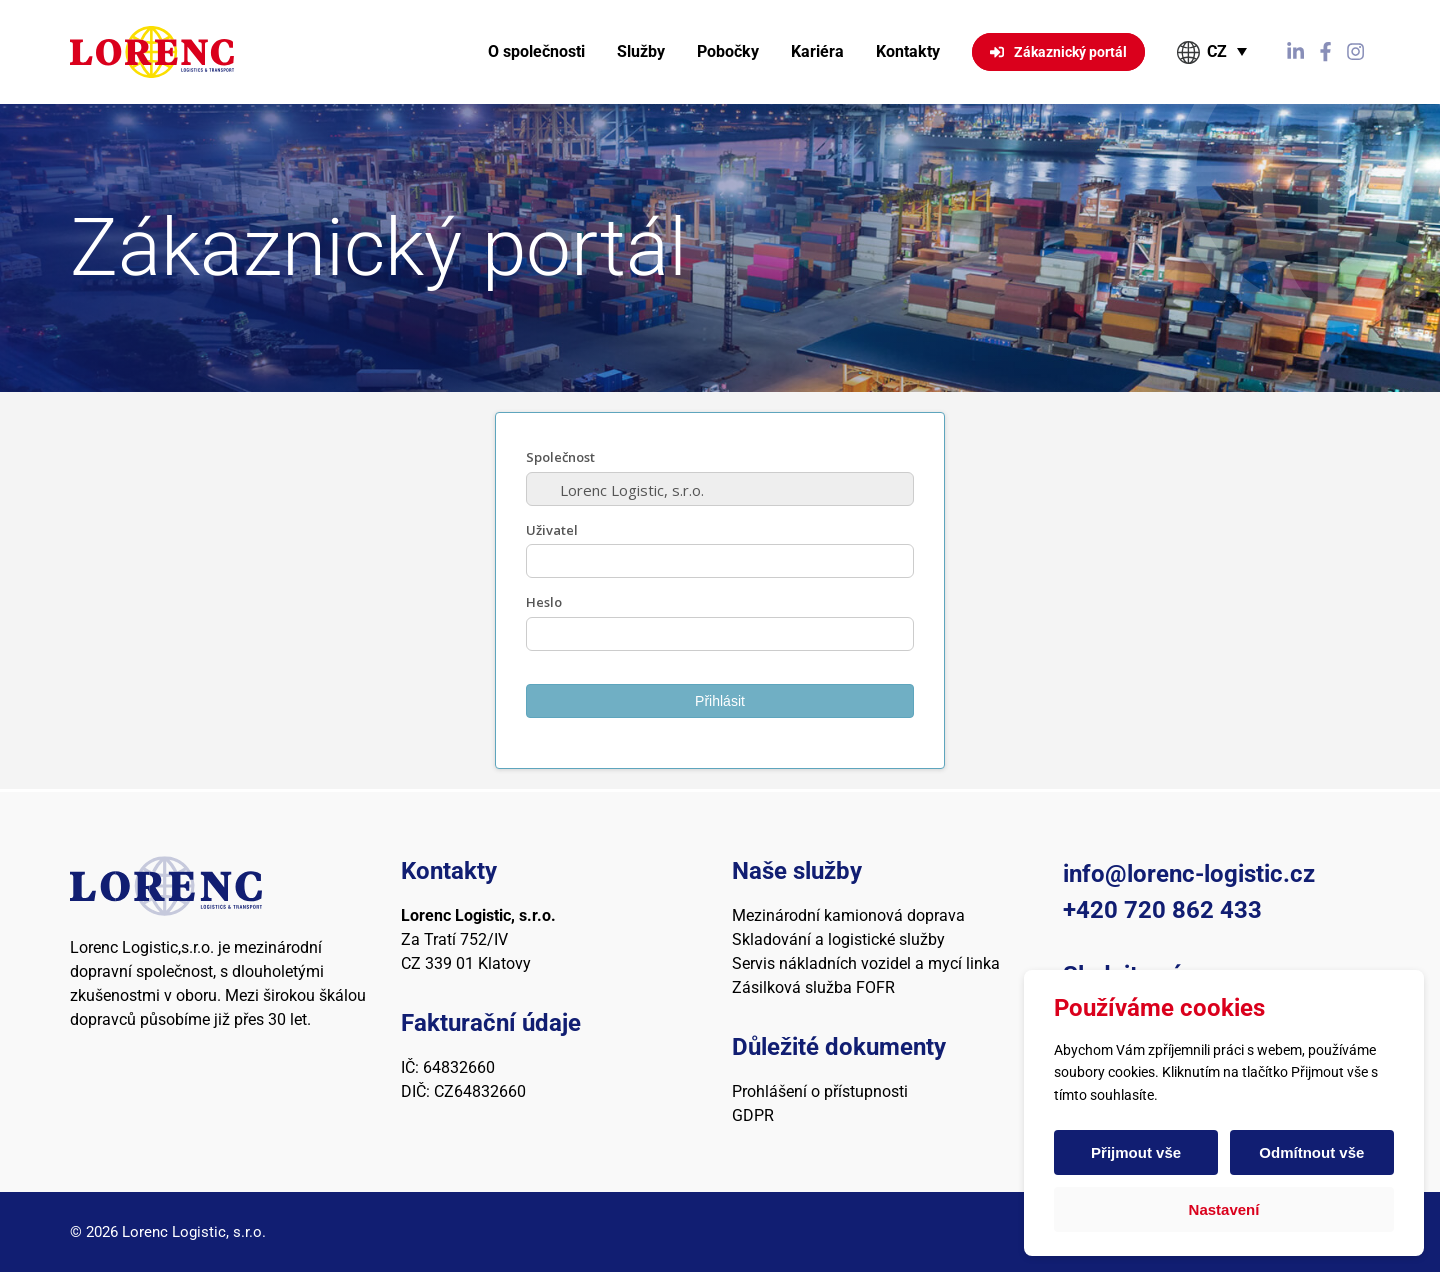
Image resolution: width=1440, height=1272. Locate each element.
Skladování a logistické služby (838, 939)
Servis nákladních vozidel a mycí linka (866, 963)
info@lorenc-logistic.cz (1189, 874)
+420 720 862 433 (1162, 910)
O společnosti (536, 51)
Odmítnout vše (1310, 1152)
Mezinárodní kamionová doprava (848, 915)
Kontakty (908, 51)
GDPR (753, 1115)
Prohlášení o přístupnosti (820, 1091)
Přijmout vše (1137, 1152)
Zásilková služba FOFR (813, 987)
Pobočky (728, 51)
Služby (641, 51)
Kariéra (817, 51)
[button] (1213, 52)
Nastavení (1224, 1209)
